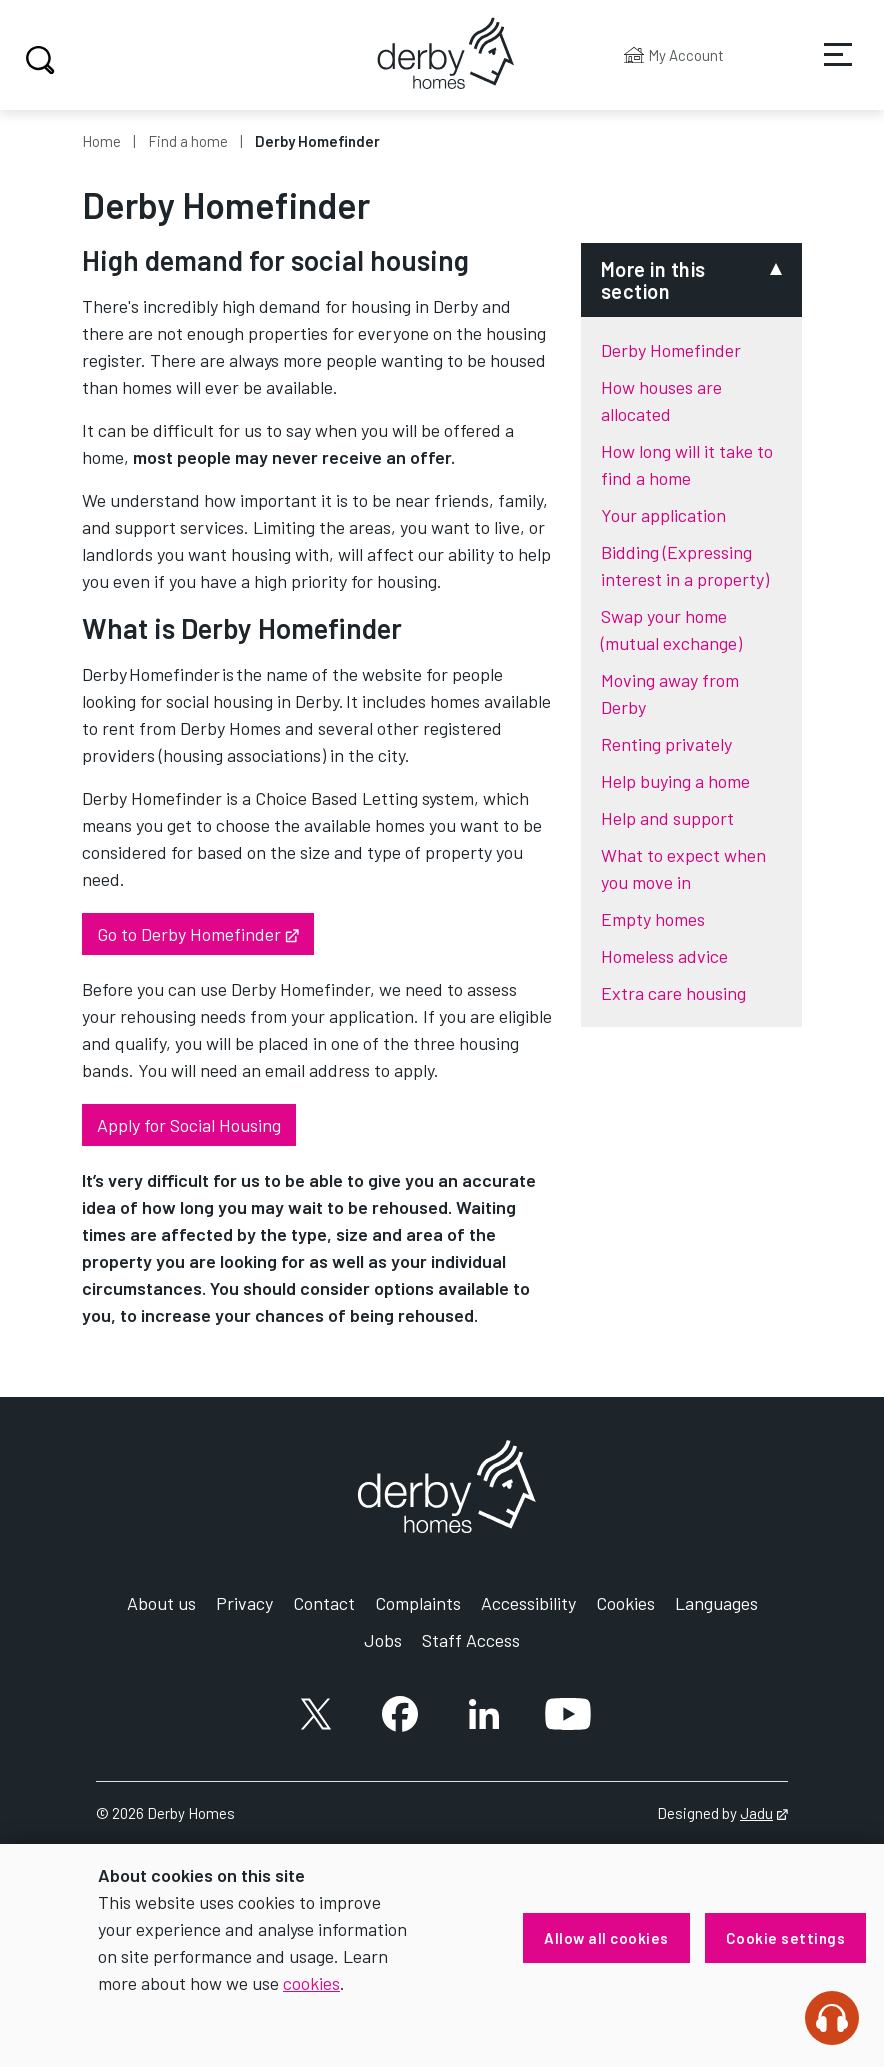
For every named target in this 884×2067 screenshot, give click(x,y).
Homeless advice (664, 956)
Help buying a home (675, 781)
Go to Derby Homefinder (205, 933)
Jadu (764, 1813)
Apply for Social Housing (189, 1125)
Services (825, 69)
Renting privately (666, 744)
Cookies (625, 1603)
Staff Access (471, 1640)
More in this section (653, 280)
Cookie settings (786, 1938)
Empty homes (653, 919)
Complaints (418, 1603)
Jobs (383, 1640)
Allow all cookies (606, 1938)
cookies (311, 1983)
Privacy (244, 1603)
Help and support (667, 818)
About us (161, 1603)
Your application (663, 515)
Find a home (188, 141)
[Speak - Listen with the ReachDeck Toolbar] (832, 2018)
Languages (716, 1603)
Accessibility (528, 1603)
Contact (324, 1603)
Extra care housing (673, 993)
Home (101, 141)
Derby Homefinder (671, 350)
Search (37, 60)
